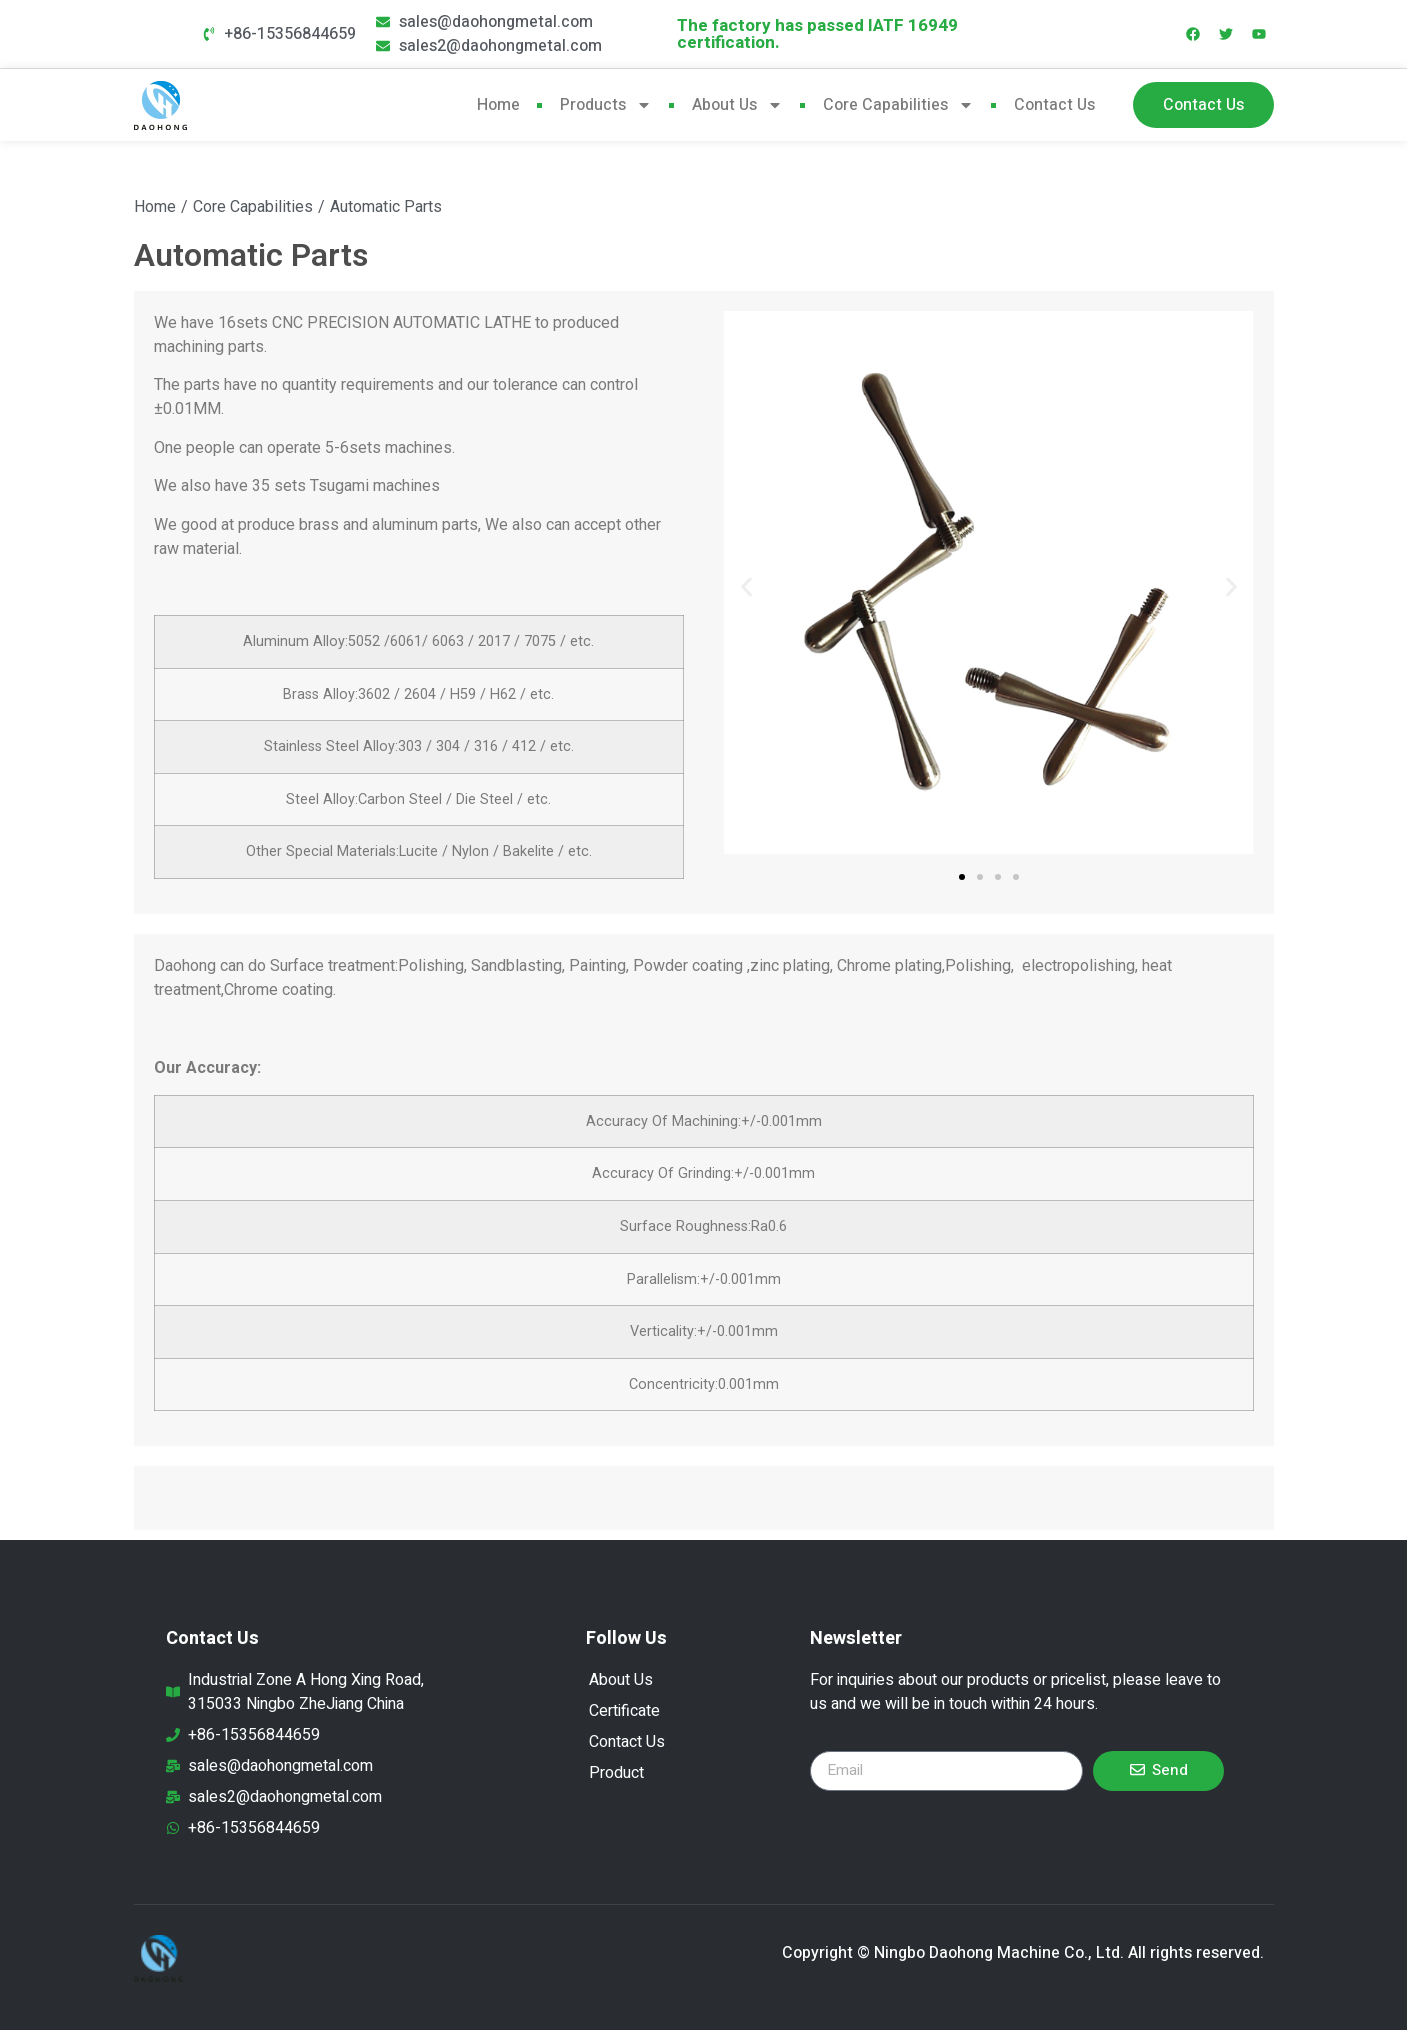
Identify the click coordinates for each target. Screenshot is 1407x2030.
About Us (737, 105)
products (606, 105)
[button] (746, 586)
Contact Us (1054, 105)
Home (498, 105)
